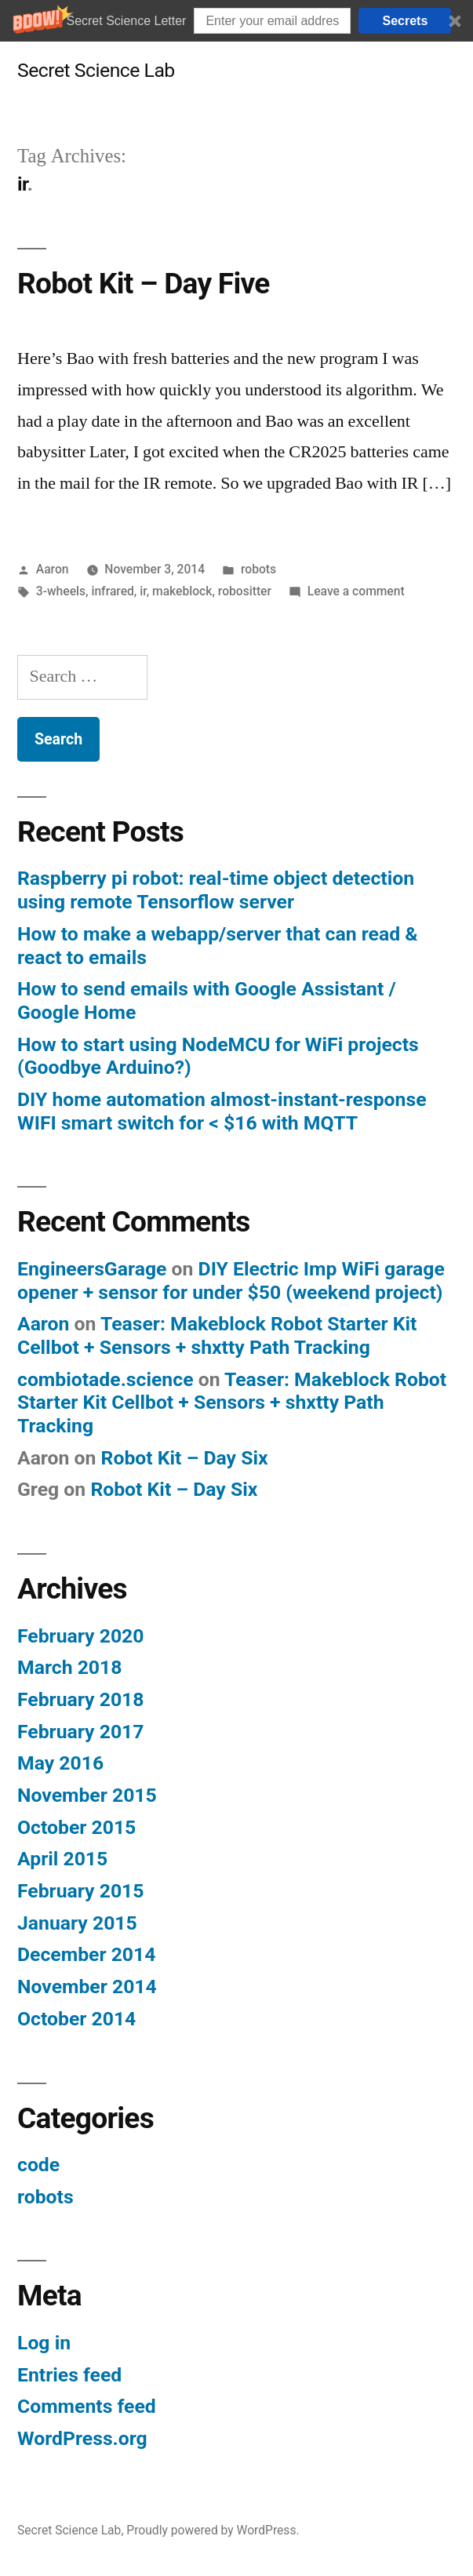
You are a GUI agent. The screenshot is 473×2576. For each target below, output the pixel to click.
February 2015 (80, 1890)
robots (258, 569)
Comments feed (86, 2406)
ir (143, 591)
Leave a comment (356, 591)
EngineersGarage (91, 1268)
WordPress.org (82, 2438)
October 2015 (76, 1827)
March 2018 (69, 1667)
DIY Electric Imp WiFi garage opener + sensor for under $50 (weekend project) (231, 1280)
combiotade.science (105, 1379)
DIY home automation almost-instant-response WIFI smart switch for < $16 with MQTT (222, 1111)
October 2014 (76, 2018)
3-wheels (61, 591)
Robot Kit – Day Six (184, 1457)
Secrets (405, 20)
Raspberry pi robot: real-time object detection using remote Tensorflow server (215, 890)
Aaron (52, 569)
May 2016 (60, 1763)
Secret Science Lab (96, 70)
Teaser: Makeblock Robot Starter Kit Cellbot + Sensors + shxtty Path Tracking (217, 1335)
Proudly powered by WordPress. (212, 2530)
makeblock (182, 591)
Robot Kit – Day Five (143, 283)
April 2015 (62, 1858)
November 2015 (87, 1795)
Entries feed (69, 2374)
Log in (44, 2342)
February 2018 (80, 1699)
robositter (244, 591)
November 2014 (87, 1986)
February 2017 (80, 1731)
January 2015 (77, 1923)
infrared (112, 591)
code (38, 2164)
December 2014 (86, 1954)
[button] (236, 21)
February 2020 (80, 1636)
